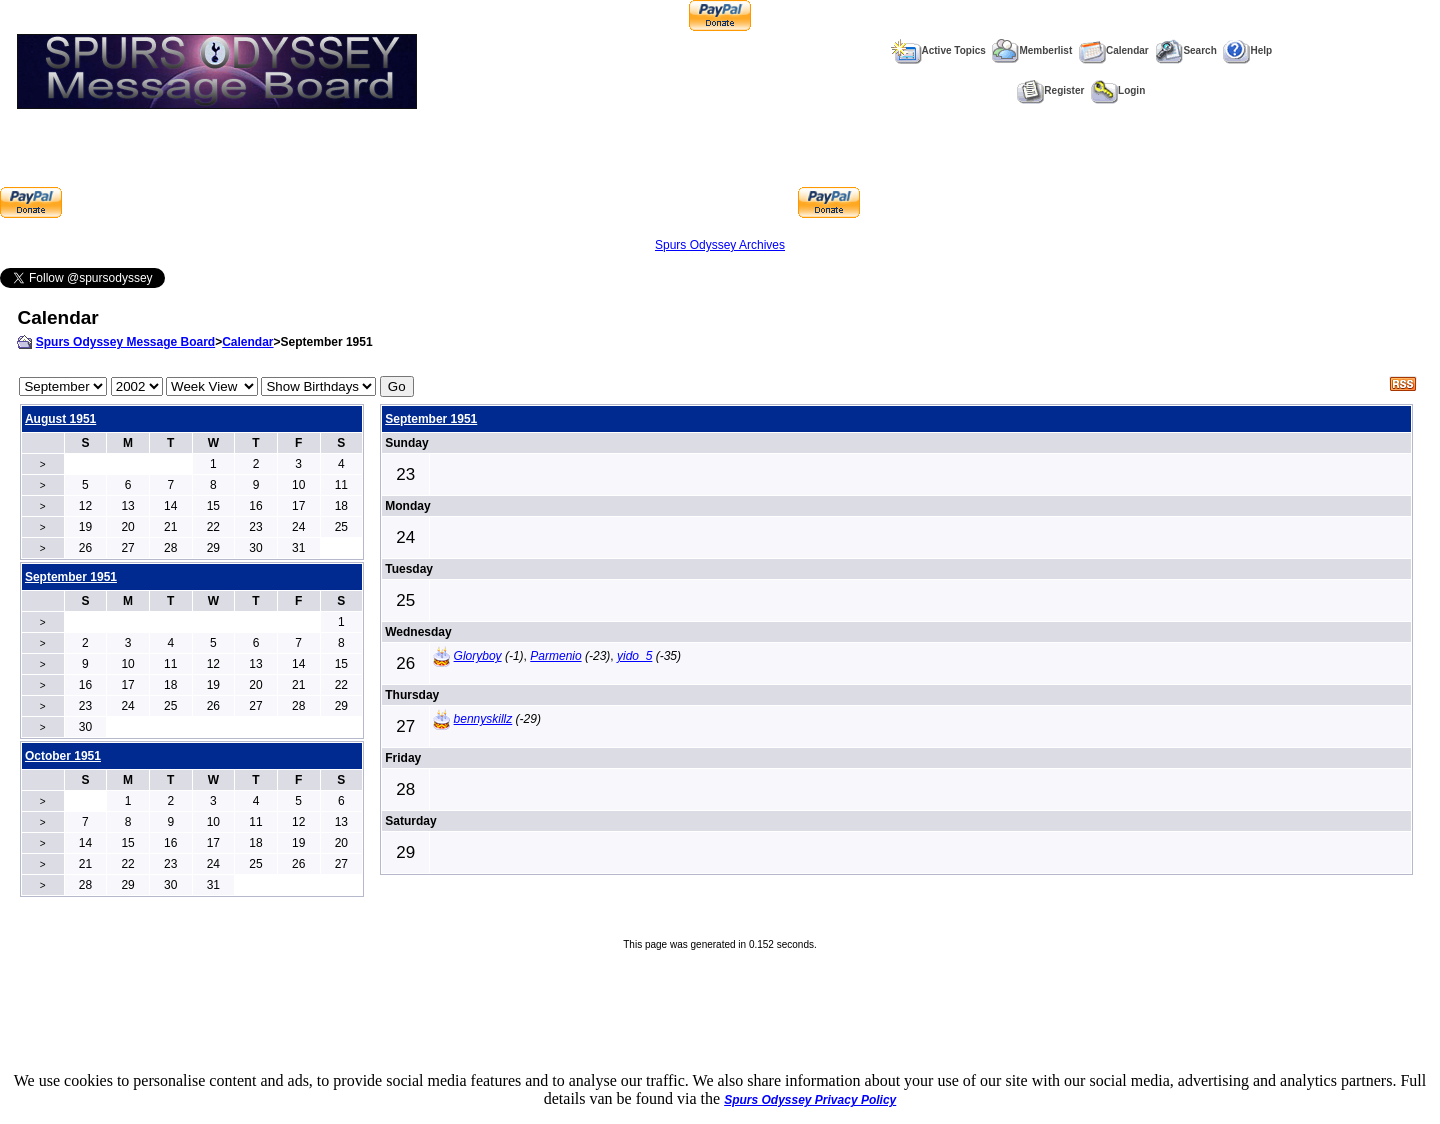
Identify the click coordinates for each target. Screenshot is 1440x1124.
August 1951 (60, 419)
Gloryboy (478, 656)
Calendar (1114, 50)
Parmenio (555, 656)
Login (1118, 90)
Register (1050, 90)
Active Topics (938, 50)
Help (1247, 50)
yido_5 (634, 656)
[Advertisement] (430, 173)
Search (1185, 50)
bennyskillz (483, 719)
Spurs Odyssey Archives (720, 245)
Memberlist (1032, 50)
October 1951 (63, 756)
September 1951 (431, 419)
